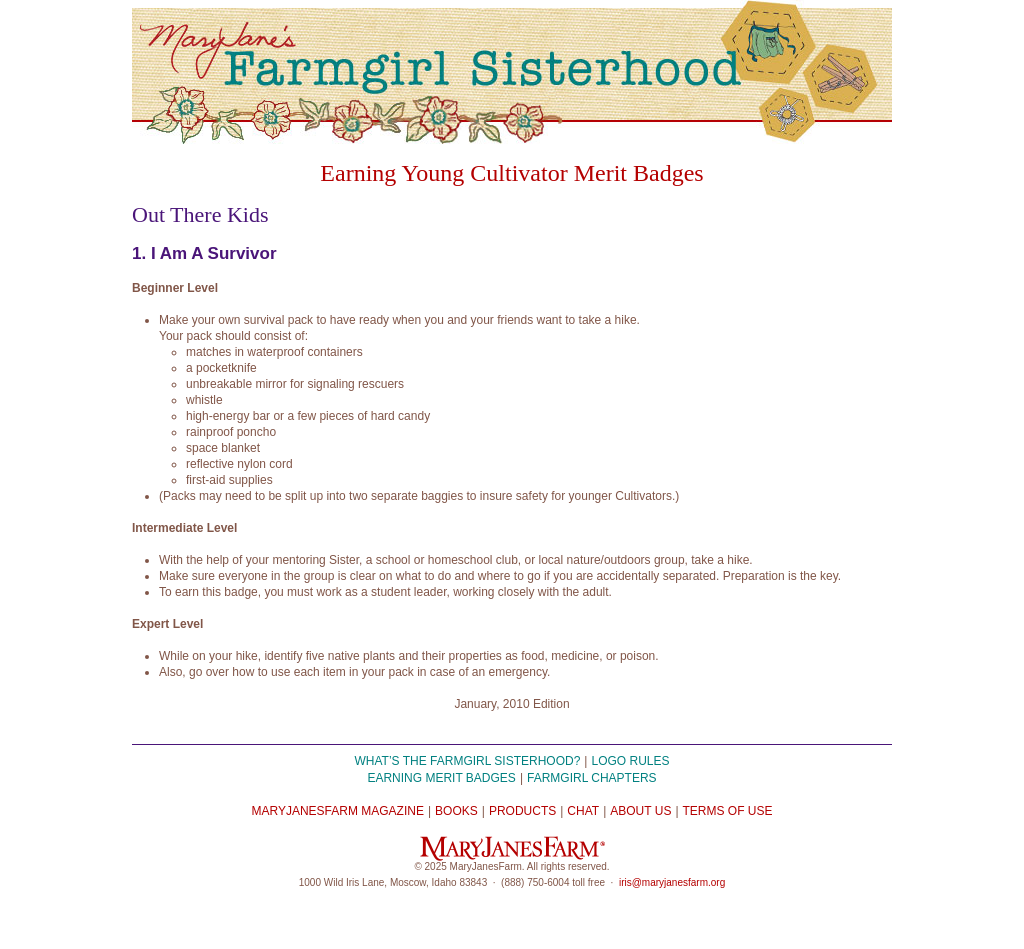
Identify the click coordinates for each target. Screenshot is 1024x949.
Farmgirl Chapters (592, 778)
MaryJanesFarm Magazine (337, 811)
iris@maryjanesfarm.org (672, 882)
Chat (583, 811)
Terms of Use (728, 811)
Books (456, 811)
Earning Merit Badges (441, 778)
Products (522, 811)
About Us (640, 811)
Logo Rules (630, 761)
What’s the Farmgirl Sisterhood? (468, 761)
